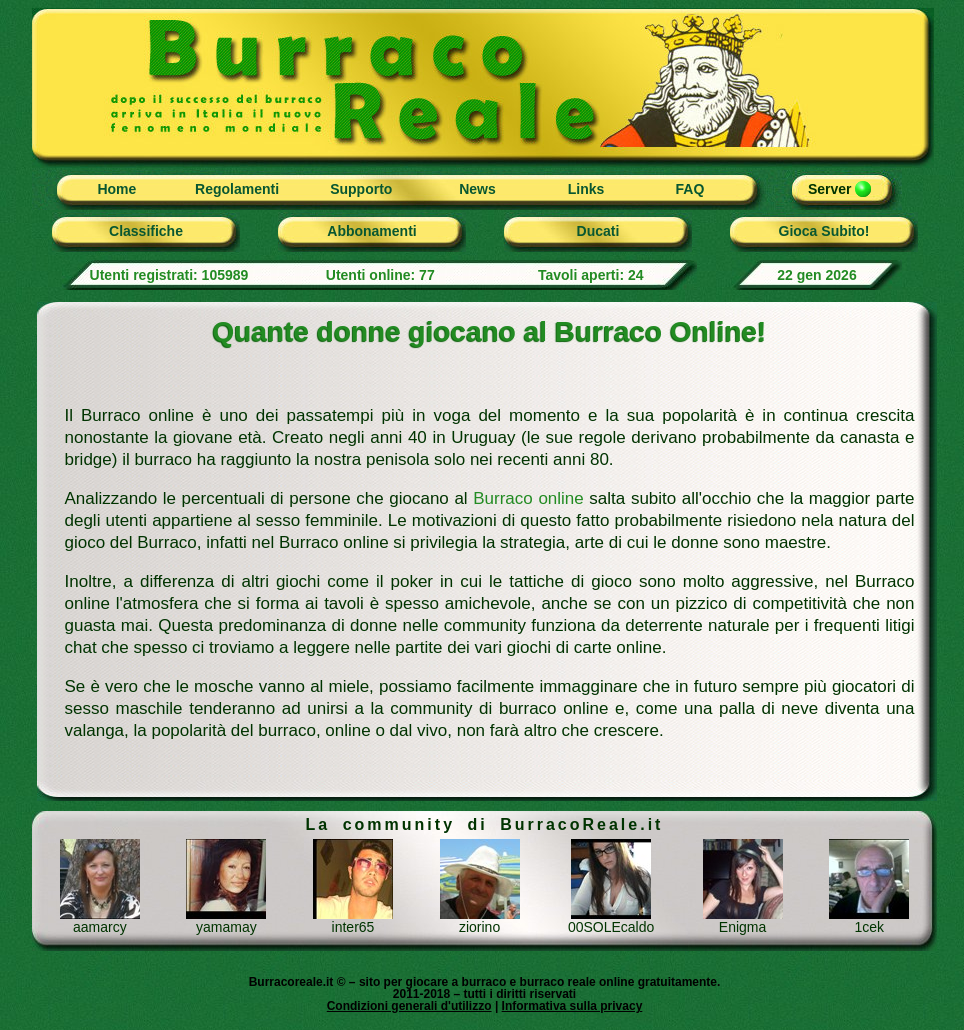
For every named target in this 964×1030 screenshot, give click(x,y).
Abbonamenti (371, 231)
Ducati (598, 231)
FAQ (690, 189)
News (477, 189)
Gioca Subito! (824, 231)
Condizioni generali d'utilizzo (409, 1006)
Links (586, 189)
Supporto (361, 189)
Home (116, 189)
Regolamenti (237, 189)
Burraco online (528, 498)
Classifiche (146, 231)
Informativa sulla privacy (572, 1006)
